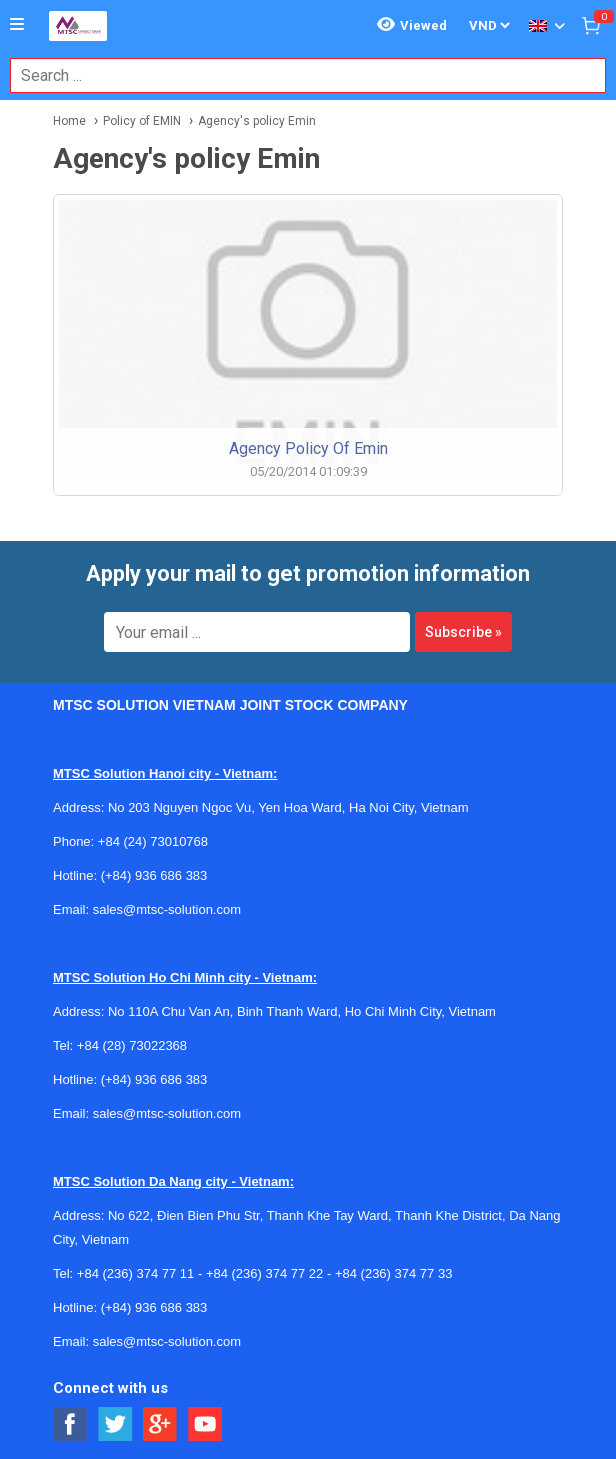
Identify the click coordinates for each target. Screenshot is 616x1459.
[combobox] (297, 75)
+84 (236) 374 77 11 (135, 1273)
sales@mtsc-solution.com (167, 909)
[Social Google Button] (160, 1424)
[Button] (17, 25)
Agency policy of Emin (308, 448)
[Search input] (297, 75)
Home (69, 121)
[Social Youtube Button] (205, 1424)
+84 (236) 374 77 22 (264, 1273)
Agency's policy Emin (257, 121)
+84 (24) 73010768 (153, 841)
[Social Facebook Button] (70, 1424)
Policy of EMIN (142, 121)
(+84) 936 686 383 (154, 875)
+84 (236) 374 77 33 (393, 1273)
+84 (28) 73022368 (132, 1045)
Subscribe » (463, 632)
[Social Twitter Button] (115, 1424)
